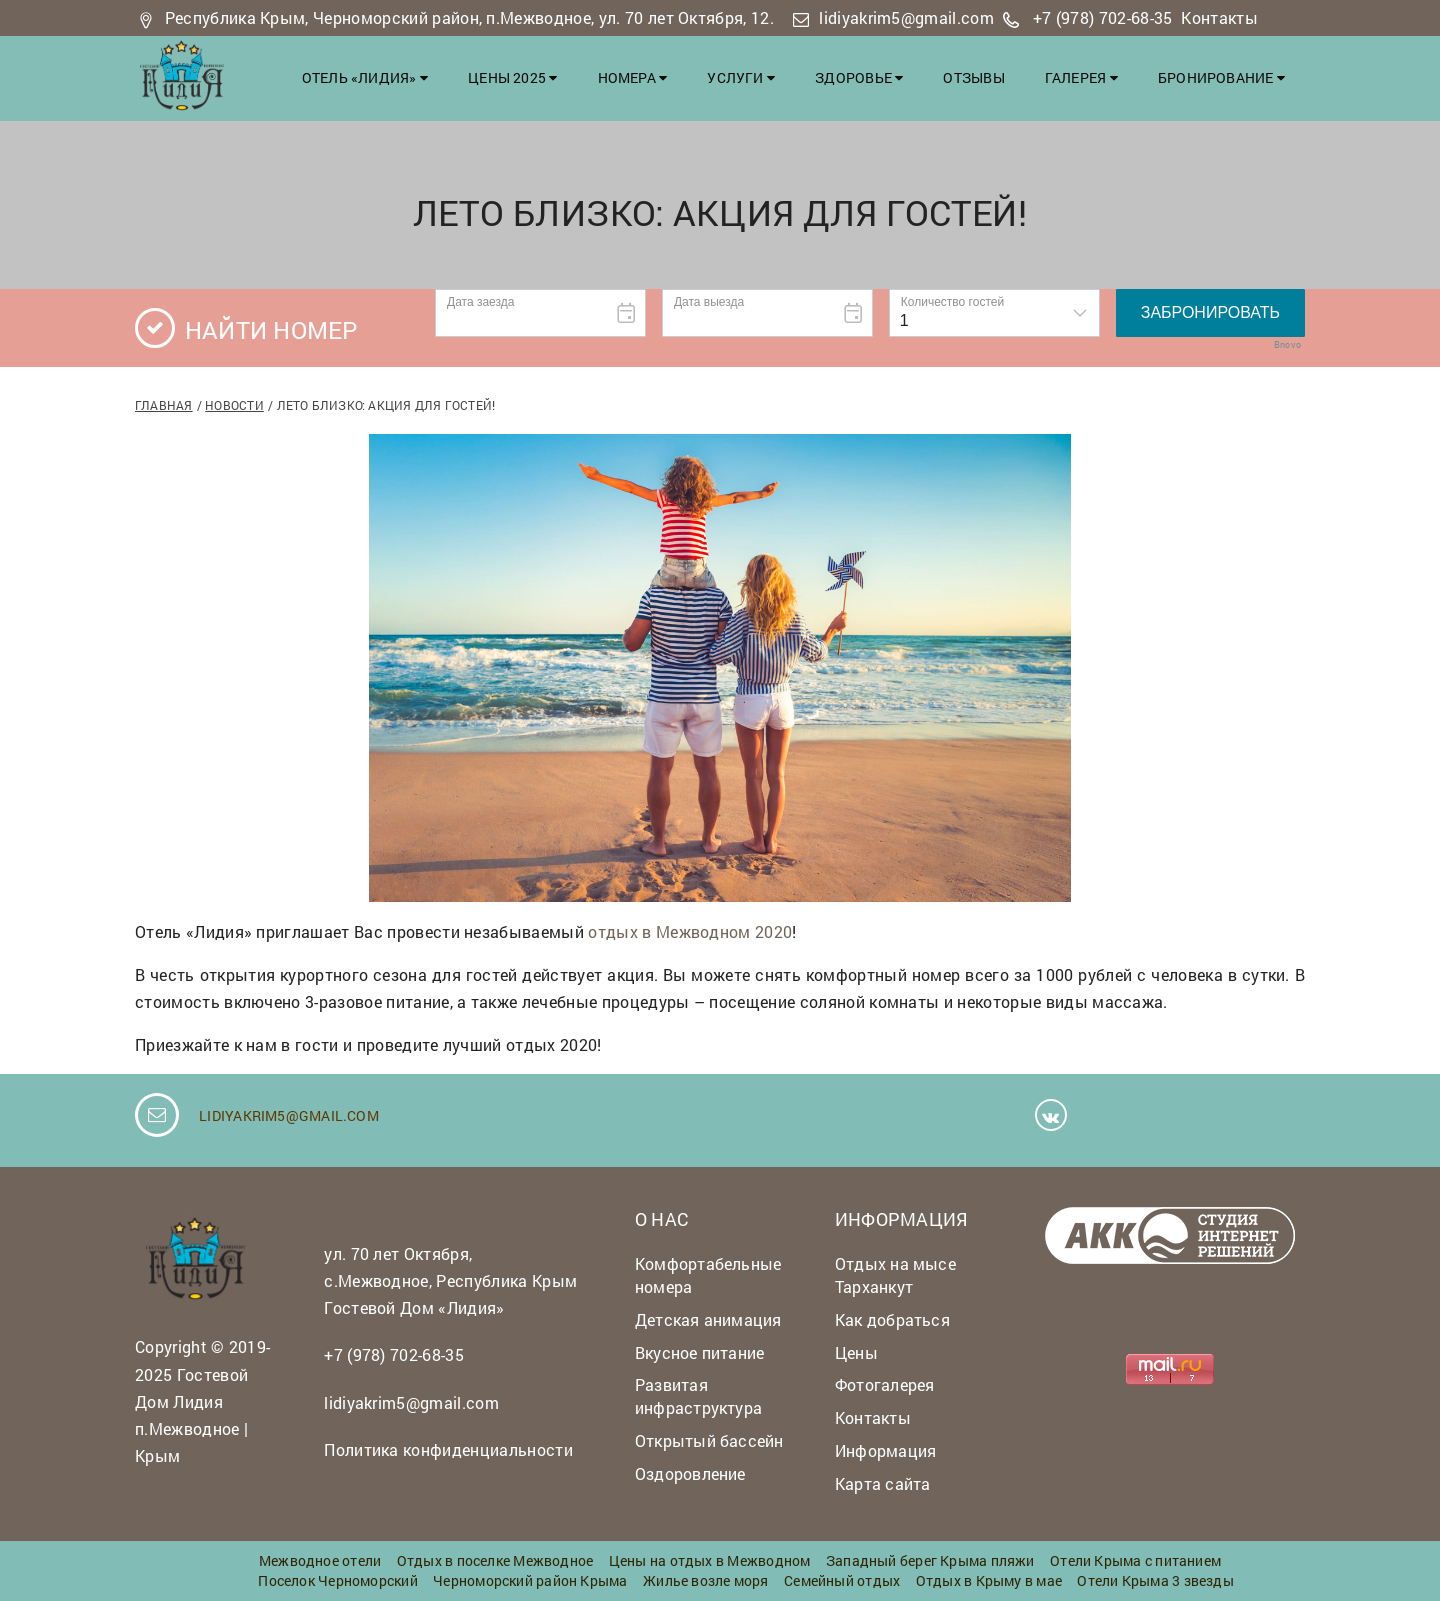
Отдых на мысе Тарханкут (895, 1275)
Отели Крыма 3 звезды (1155, 1580)
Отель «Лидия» (365, 77)
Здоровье (859, 77)
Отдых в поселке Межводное (495, 1560)
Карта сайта (882, 1483)
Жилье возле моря (706, 1580)
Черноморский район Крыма (530, 1580)
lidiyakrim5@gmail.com (906, 17)
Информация (885, 1450)
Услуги (741, 77)
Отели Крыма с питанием (1135, 1560)
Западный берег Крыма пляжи (930, 1560)
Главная (164, 405)
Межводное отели (320, 1560)
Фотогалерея (884, 1384)
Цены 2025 (512, 77)
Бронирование (1221, 77)
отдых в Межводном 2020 (690, 931)
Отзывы (973, 77)
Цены (856, 1352)
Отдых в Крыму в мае (989, 1580)
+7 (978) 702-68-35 (1103, 17)
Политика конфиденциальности (448, 1449)
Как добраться (892, 1319)
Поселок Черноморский (337, 1580)
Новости (234, 405)
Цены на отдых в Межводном (710, 1560)
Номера (633, 77)
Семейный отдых (842, 1580)
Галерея (1081, 77)
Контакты (1219, 17)
